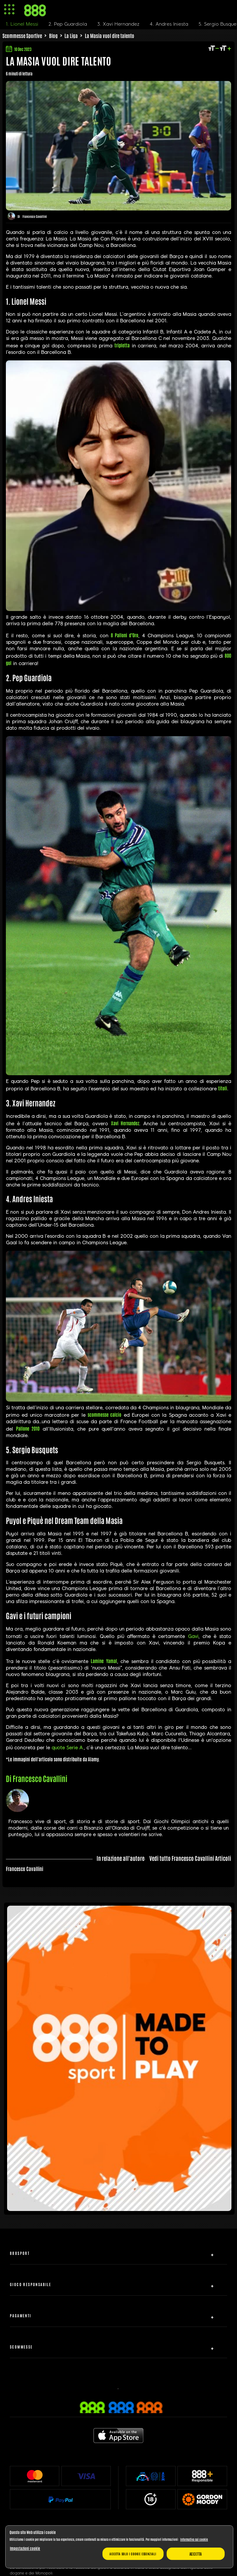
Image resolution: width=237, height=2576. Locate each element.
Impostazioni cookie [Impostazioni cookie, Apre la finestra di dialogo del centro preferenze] (25, 2548)
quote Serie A (67, 1748)
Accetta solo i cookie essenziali (133, 2554)
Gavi (193, 1636)
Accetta (195, 2553)
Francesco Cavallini (35, 216)
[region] (119, 2546)
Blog (53, 35)
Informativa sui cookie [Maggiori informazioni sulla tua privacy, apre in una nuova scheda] (194, 2539)
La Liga (71, 35)
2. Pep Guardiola (67, 24)
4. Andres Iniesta (169, 24)
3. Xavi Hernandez (118, 24)
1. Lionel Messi (22, 24)
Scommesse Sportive (22, 35)
